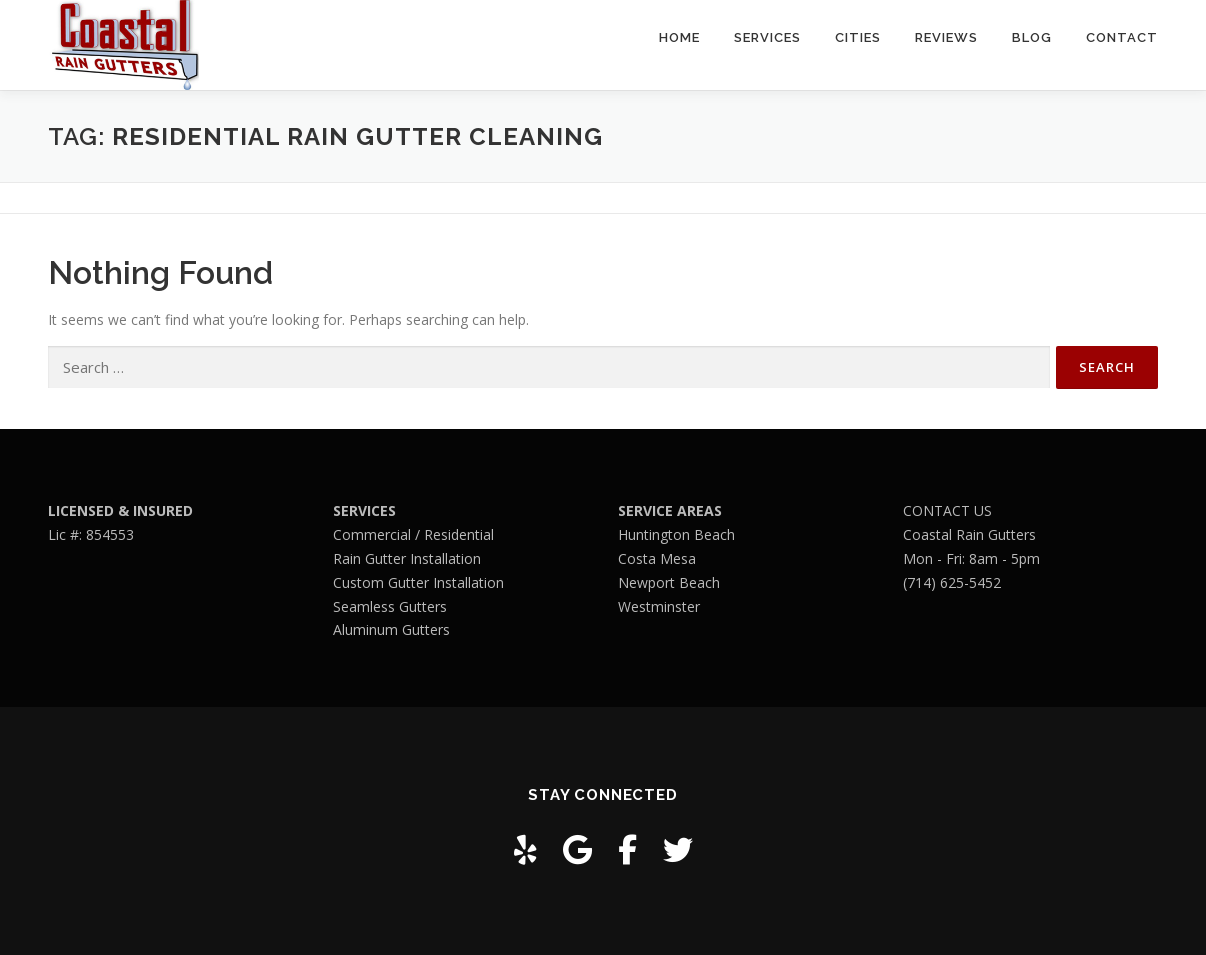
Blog (1032, 37)
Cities (858, 37)
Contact (1122, 37)
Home (679, 37)
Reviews (946, 37)
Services (767, 37)
